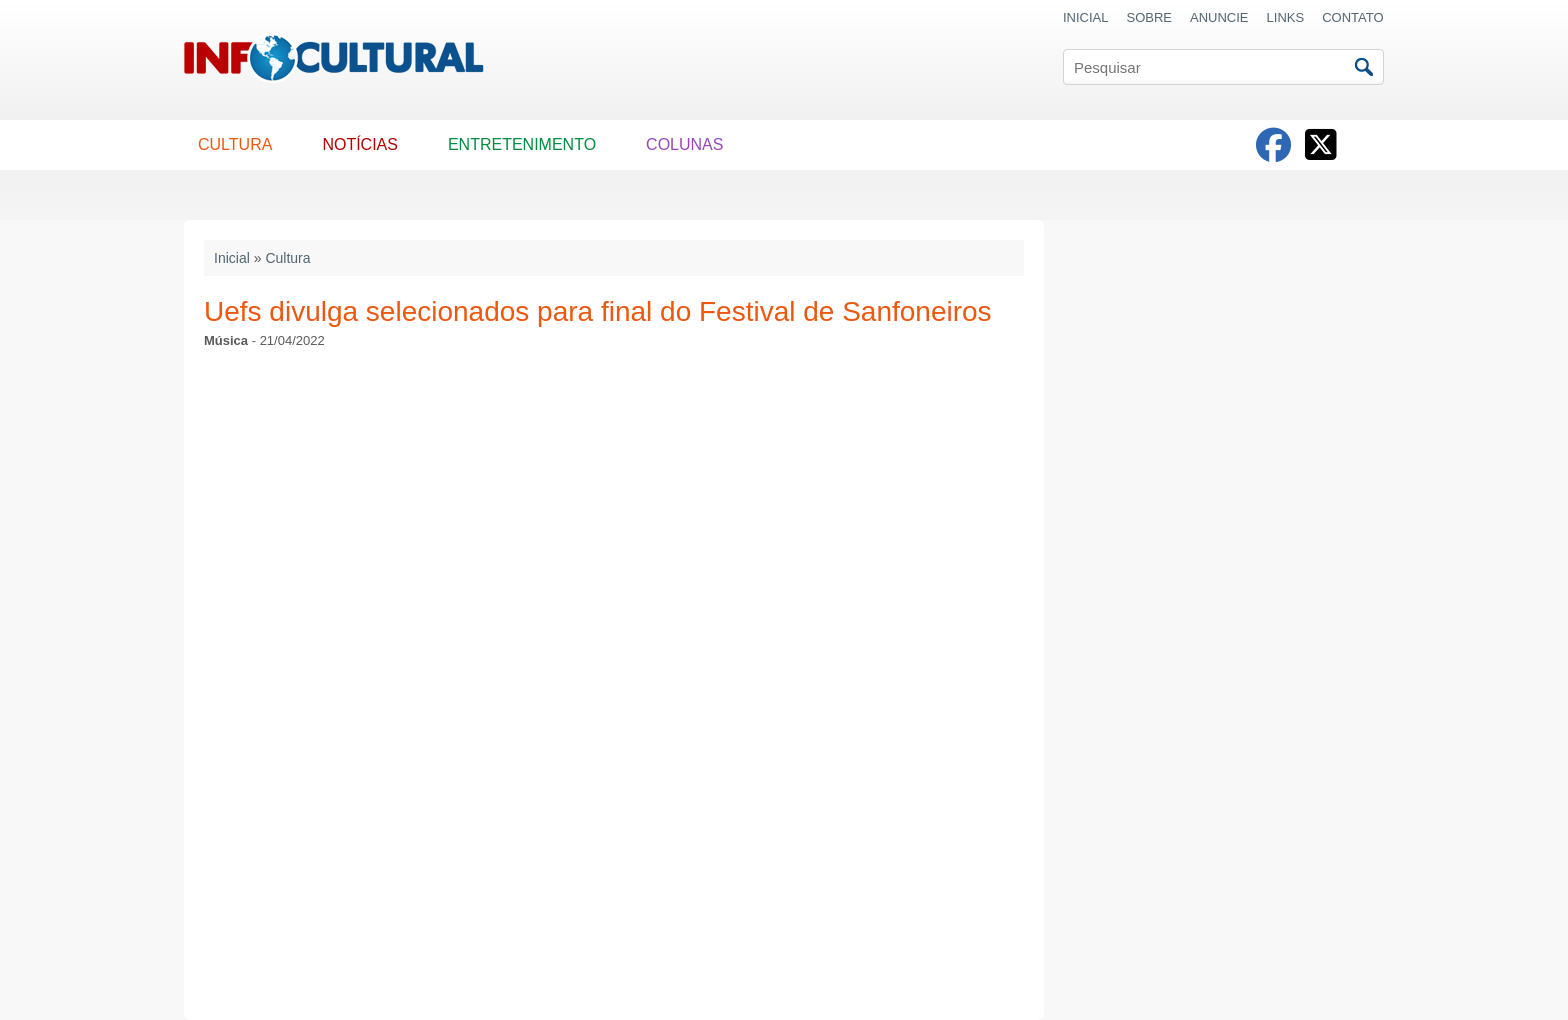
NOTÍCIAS (360, 144)
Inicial (232, 258)
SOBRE (1150, 17)
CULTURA (235, 144)
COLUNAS (684, 144)
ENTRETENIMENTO (522, 144)
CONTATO (1352, 17)
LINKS (1286, 17)
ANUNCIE (1219, 17)
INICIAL (1086, 17)
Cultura (287, 258)
